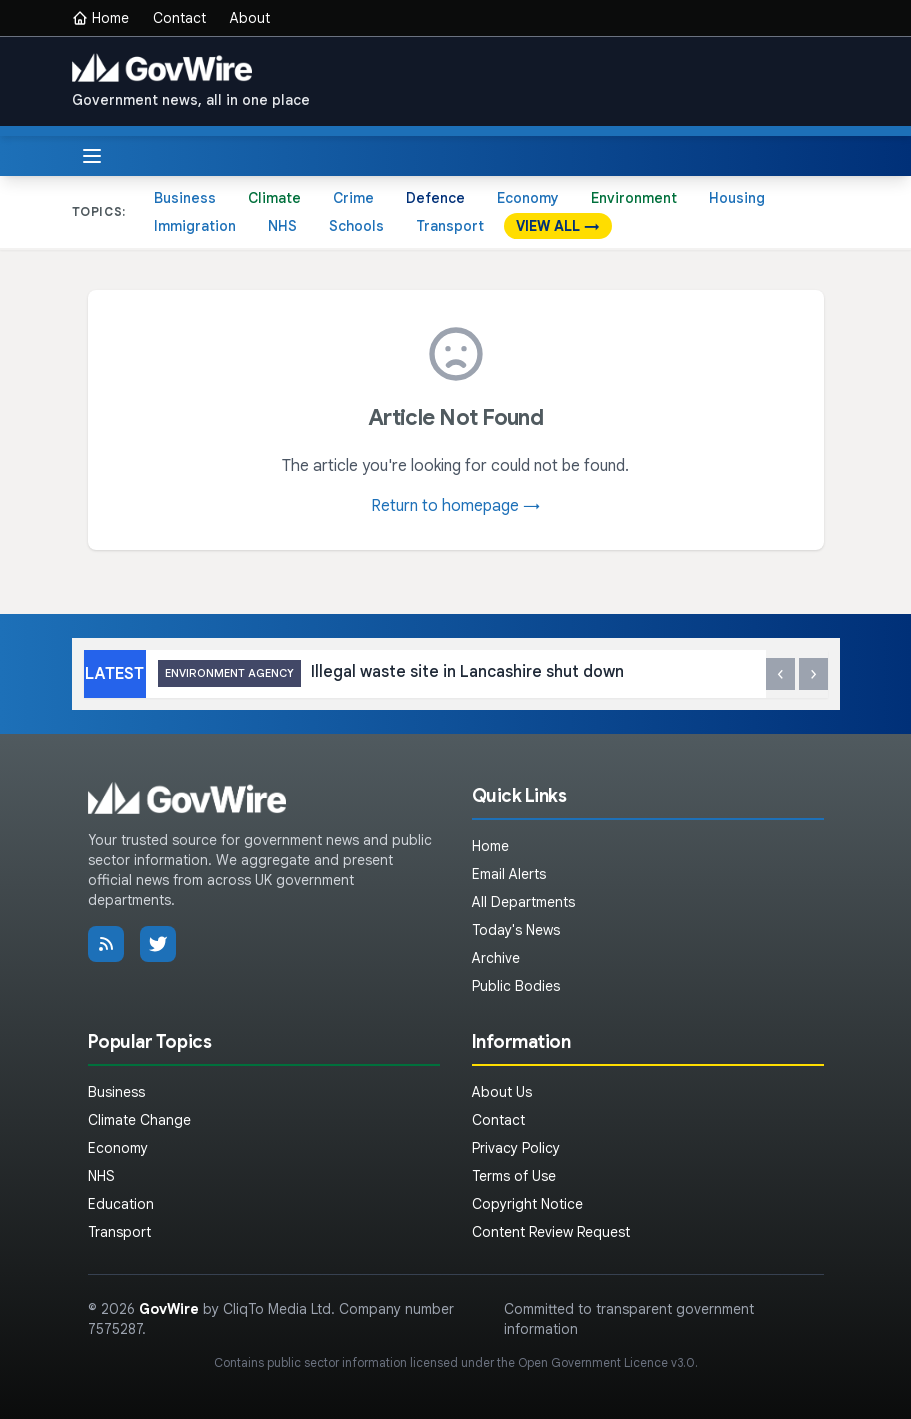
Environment (634, 198)
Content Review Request (551, 1232)
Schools (356, 226)
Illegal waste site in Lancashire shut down (391, 673)
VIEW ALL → (558, 226)
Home (100, 18)
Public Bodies (516, 986)
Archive (496, 958)
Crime (353, 198)
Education (121, 1204)
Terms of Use (514, 1176)
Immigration (195, 226)
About (250, 18)
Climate (274, 198)
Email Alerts (509, 874)
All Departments (523, 902)
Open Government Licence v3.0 (606, 1362)
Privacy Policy (516, 1148)
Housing (737, 198)
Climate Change (139, 1120)
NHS (282, 226)
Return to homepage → (455, 506)
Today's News (516, 930)
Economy (528, 198)
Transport (450, 226)
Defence (435, 198)
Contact (179, 18)
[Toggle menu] (92, 156)
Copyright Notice (527, 1204)
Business (185, 198)
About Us (502, 1092)
